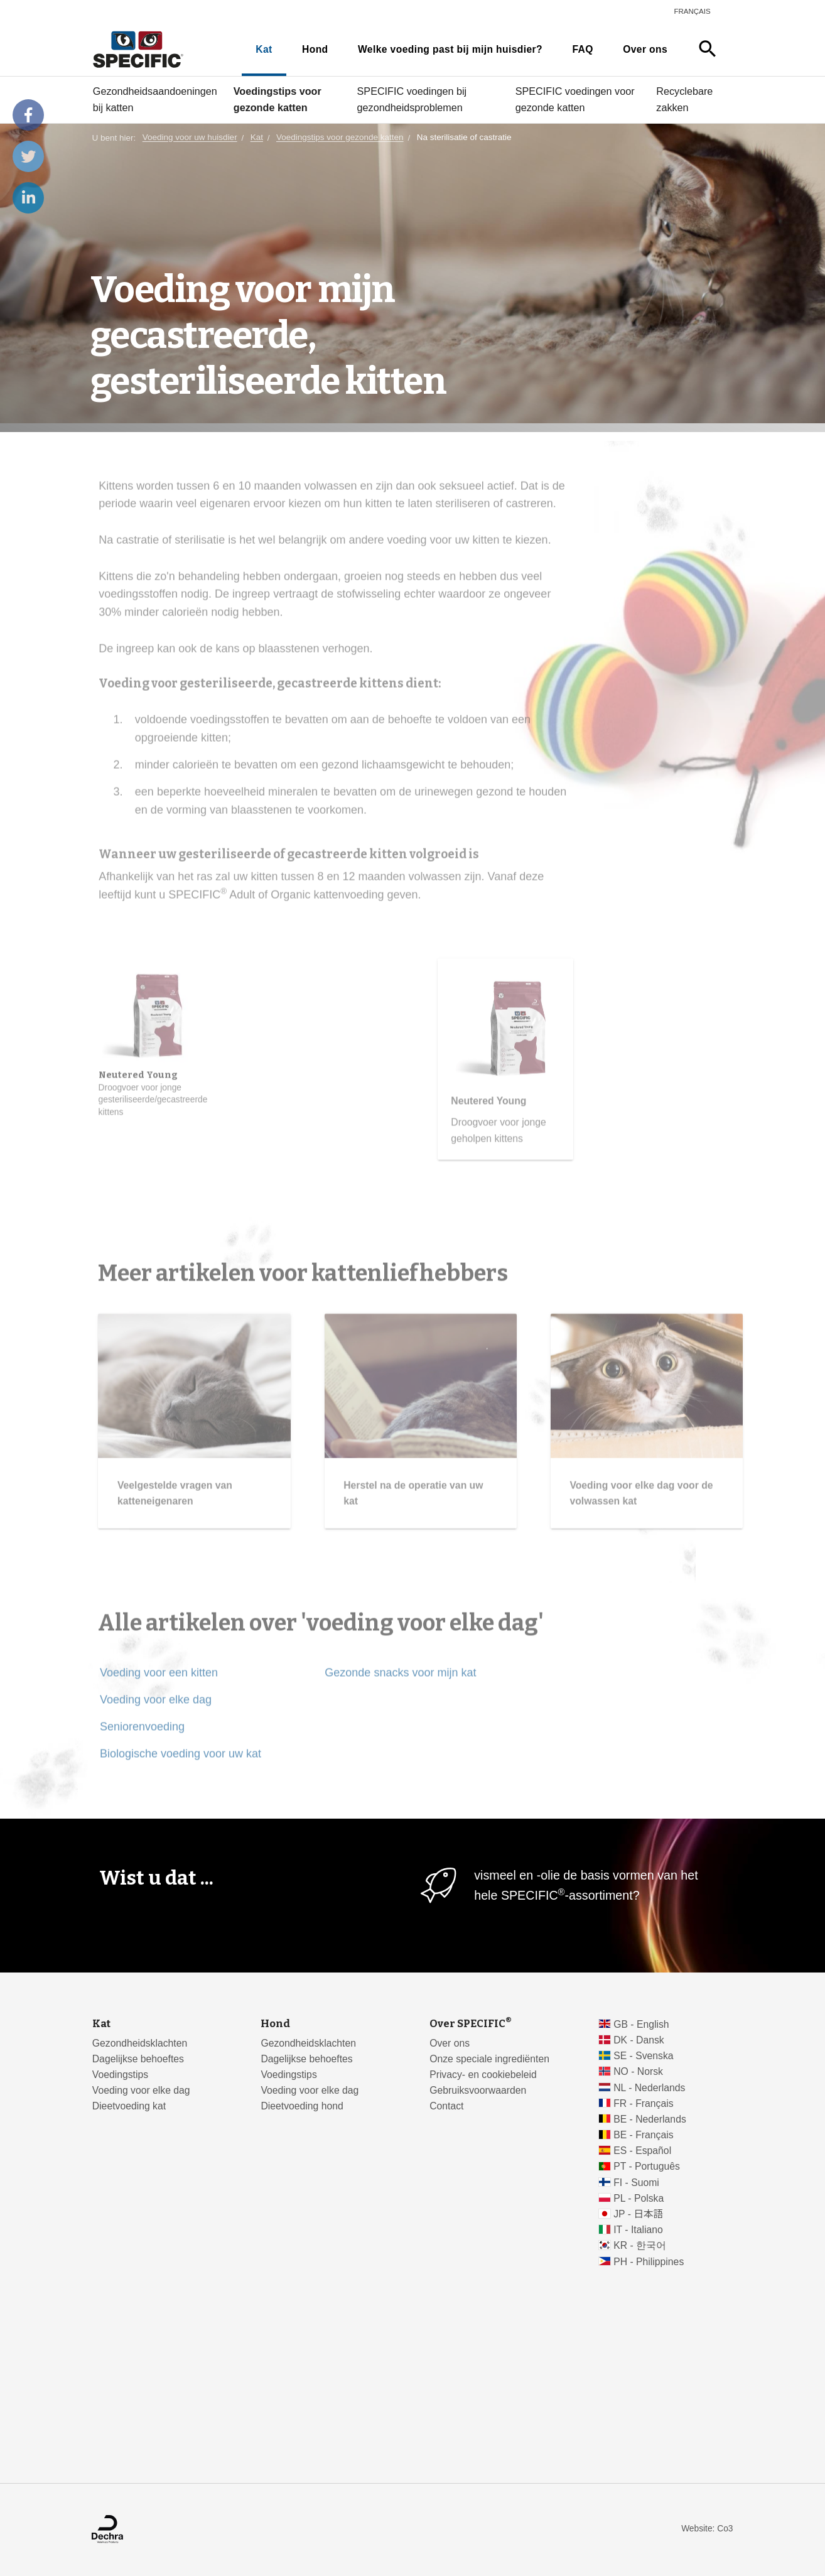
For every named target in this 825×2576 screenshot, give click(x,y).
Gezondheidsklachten (139, 2043)
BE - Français (643, 2135)
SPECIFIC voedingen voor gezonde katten (575, 99)
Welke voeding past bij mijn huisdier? (450, 49)
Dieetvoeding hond (302, 2106)
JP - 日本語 (638, 2214)
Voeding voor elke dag (141, 2090)
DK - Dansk (638, 2040)
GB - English (641, 2024)
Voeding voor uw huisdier (190, 138)
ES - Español (642, 2150)
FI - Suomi (636, 2182)
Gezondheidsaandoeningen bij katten (155, 99)
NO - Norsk (638, 2071)
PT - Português (646, 2166)
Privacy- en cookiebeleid (483, 2074)
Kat (264, 49)
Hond (315, 49)
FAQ (582, 49)
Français (692, 11)
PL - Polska (638, 2198)
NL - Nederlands (649, 2087)
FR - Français (643, 2103)
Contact (446, 2106)
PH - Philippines (648, 2261)
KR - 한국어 (639, 2245)
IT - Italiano (638, 2229)
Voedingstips (120, 2074)
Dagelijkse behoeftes (138, 2059)
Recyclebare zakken (684, 99)
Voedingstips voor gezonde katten (277, 99)
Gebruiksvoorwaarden (477, 2090)
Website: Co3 (707, 2528)
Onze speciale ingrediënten (489, 2059)
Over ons (645, 49)
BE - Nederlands (649, 2119)
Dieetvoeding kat (129, 2106)
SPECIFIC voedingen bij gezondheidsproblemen (412, 99)
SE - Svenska (643, 2055)
